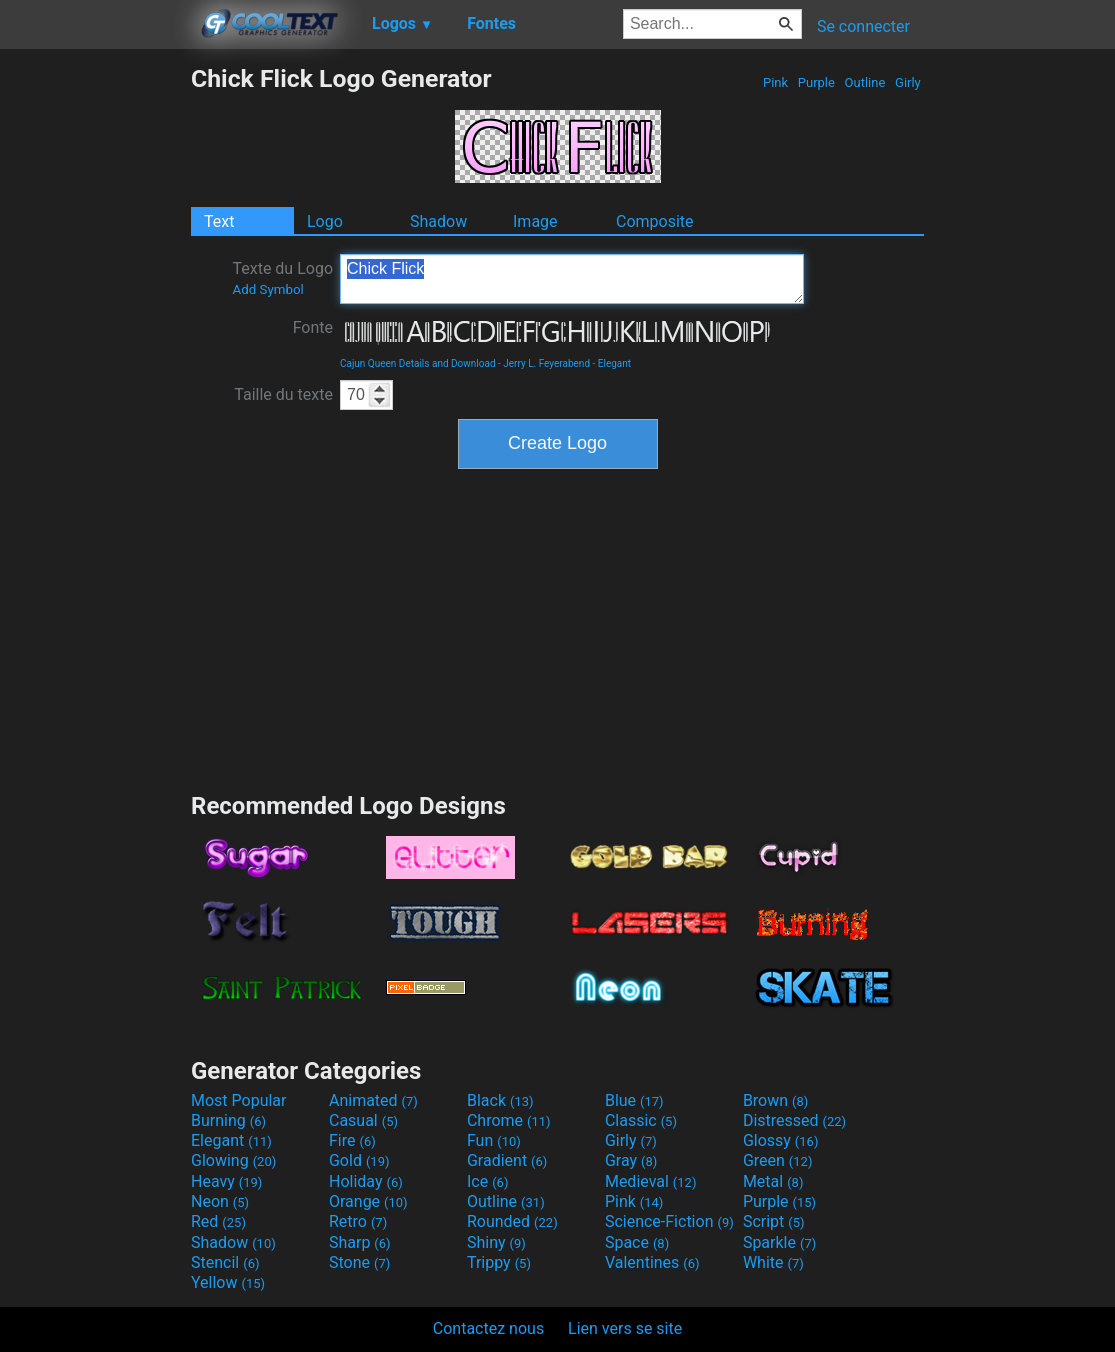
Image (535, 221)
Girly (908, 82)
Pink (776, 82)
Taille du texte (283, 394)
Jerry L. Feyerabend (546, 363)
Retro (358, 1221)
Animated (373, 1100)
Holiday (366, 1181)
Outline (864, 82)
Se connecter (863, 26)
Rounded (512, 1221)
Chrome (509, 1120)
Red (218, 1221)
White (773, 1262)
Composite (655, 221)
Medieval (651, 1181)
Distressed (794, 1120)
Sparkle (779, 1242)
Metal (773, 1181)
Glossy (781, 1140)
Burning (228, 1120)
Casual (363, 1120)
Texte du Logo (282, 278)
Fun (494, 1140)
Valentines (652, 1262)
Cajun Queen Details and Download (418, 363)
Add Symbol (267, 289)
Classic (641, 1120)
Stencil (225, 1262)
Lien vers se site (625, 1328)
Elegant (614, 363)
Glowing (233, 1160)
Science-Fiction (669, 1221)
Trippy (499, 1262)
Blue (634, 1100)
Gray (631, 1160)
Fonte (313, 327)
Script (774, 1221)
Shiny (496, 1242)
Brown (775, 1100)
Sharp (360, 1242)
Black (500, 1100)
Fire (352, 1140)
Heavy (226, 1181)
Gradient (507, 1160)
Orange (368, 1201)
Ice (487, 1181)
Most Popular (239, 1100)
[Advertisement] (95, 364)
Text (219, 221)
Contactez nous (488, 1328)
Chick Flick (572, 279)
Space (637, 1242)
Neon (220, 1201)
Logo (325, 221)
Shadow (438, 221)
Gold (359, 1160)
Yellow (228, 1282)
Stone (359, 1262)
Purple (817, 82)
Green (778, 1160)
